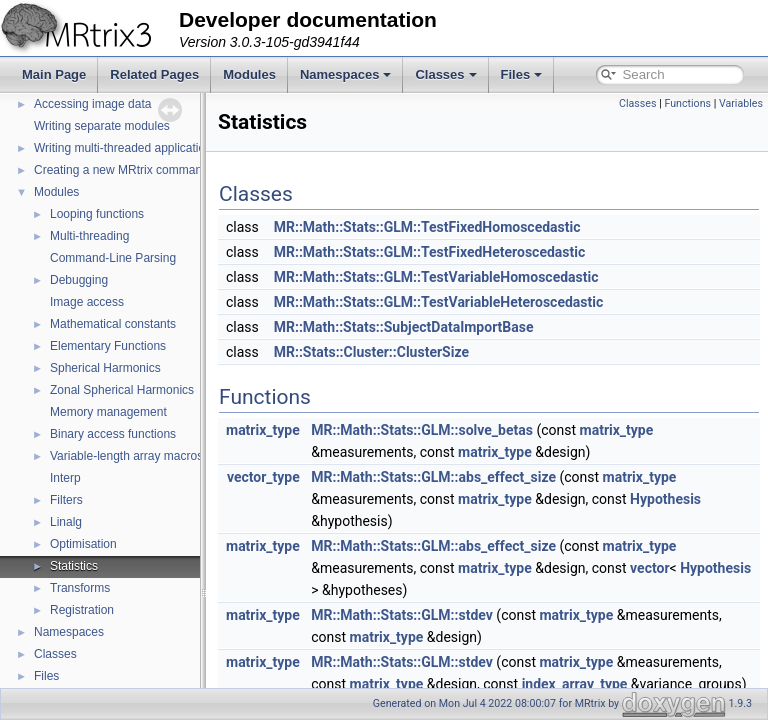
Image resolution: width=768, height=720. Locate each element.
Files (522, 74)
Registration (82, 610)
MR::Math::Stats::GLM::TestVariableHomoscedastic (486, 277)
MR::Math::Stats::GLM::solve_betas (472, 430)
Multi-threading (89, 236)
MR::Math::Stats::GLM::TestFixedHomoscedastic (477, 227)
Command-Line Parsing (113, 258)
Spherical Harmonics (105, 368)
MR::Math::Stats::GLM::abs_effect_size (483, 477)
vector (699, 568)
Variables (741, 103)
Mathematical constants (113, 324)
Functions (687, 103)
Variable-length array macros (126, 456)
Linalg (66, 522)
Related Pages (154, 74)
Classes (445, 74)
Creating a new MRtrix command (121, 170)
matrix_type (313, 430)
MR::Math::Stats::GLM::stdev (452, 615)
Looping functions (97, 214)
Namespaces (346, 74)
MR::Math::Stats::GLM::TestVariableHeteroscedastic (489, 302)
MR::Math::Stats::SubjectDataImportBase (454, 327)
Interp (65, 478)
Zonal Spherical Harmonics (122, 390)
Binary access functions (113, 434)
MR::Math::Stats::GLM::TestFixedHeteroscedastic (480, 252)
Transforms (80, 588)
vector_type (313, 477)
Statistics (74, 566)
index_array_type (625, 684)
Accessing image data (92, 104)
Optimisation (83, 544)
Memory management (108, 412)
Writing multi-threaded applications (126, 148)
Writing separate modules (102, 126)
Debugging (79, 280)
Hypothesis (715, 499)
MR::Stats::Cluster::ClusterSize (421, 352)
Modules (249, 74)
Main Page (54, 74)
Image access (87, 302)
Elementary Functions (108, 346)
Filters (66, 500)
